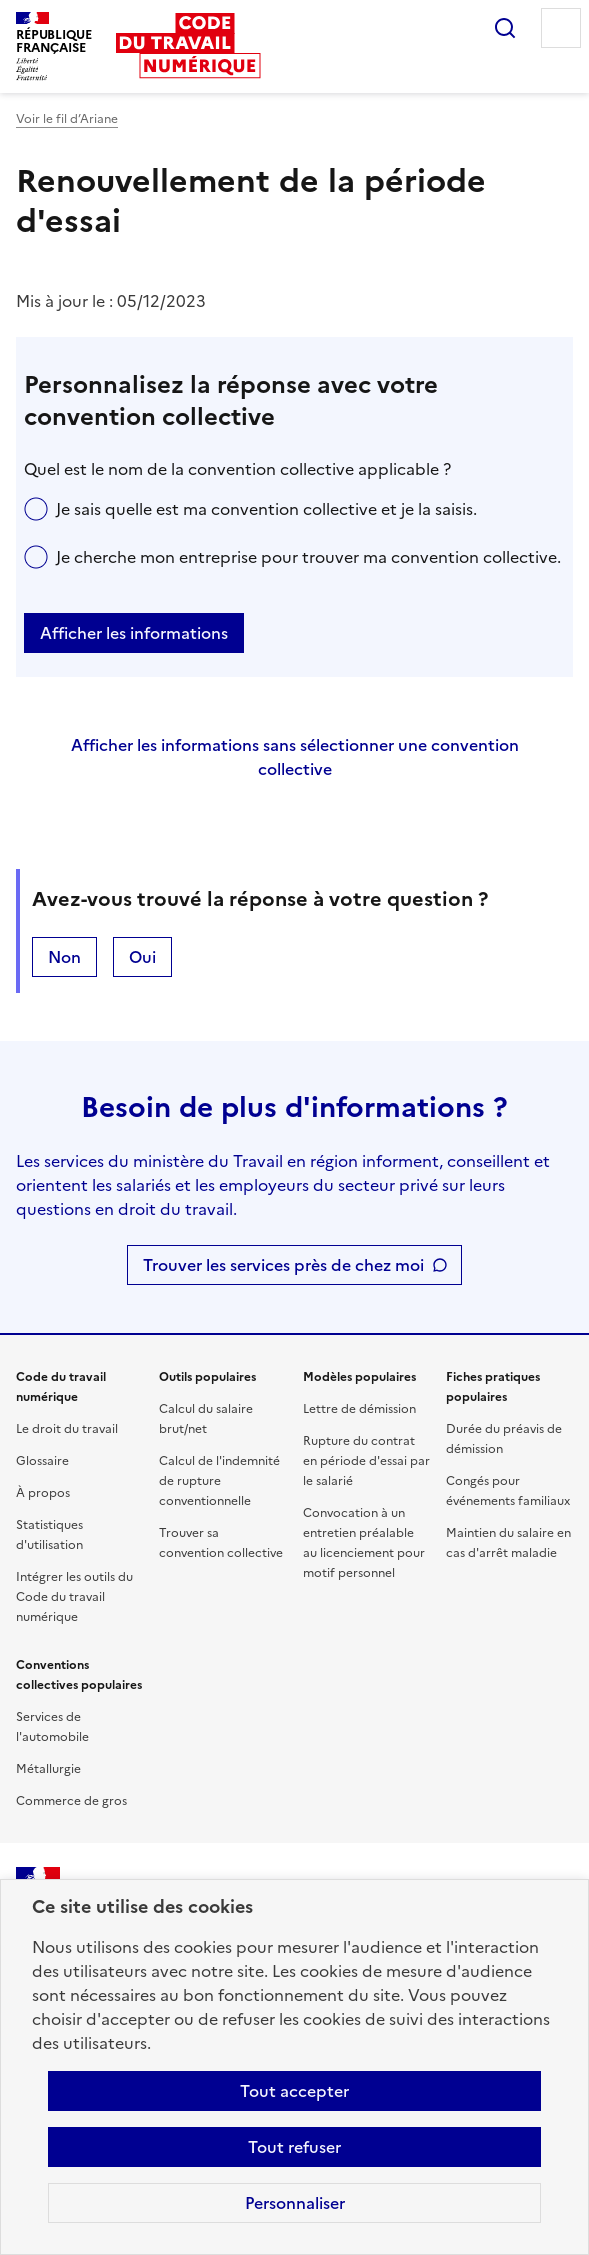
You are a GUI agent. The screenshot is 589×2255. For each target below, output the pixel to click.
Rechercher (505, 28)
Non (64, 957)
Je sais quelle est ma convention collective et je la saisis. (266, 509)
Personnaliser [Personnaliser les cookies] (295, 2203)
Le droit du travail (67, 1429)
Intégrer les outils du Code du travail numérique (74, 1597)
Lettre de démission (359, 1409)
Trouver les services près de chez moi (283, 1265)
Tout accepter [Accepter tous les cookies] (294, 2091)
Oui (142, 957)
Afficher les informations (134, 633)
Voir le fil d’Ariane (67, 119)
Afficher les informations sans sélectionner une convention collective (295, 757)
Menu (561, 28)
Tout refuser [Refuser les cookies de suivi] (294, 2147)
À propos (43, 1493)
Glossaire (42, 1461)
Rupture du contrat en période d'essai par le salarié (366, 1461)
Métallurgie (48, 1769)
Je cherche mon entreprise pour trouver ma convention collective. (308, 557)
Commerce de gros (71, 1801)
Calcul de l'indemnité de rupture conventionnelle (219, 1481)
